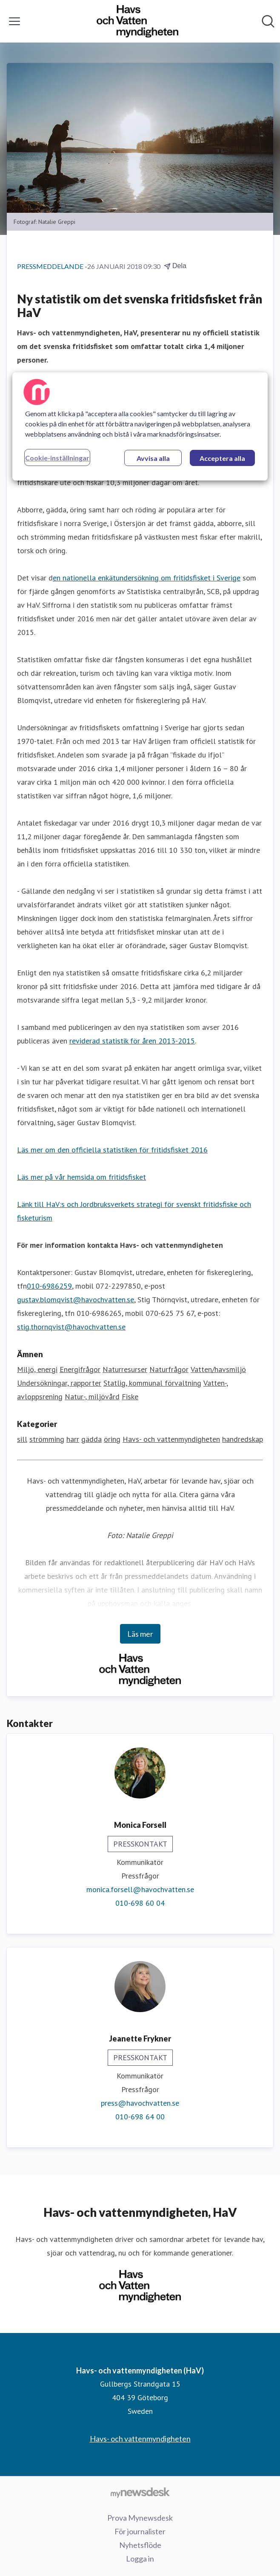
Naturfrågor (169, 1369)
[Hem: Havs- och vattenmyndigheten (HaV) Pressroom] (137, 21)
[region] (140, 426)
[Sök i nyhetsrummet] (268, 21)
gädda (91, 1439)
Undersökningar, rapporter (59, 1383)
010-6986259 (49, 1286)
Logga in (140, 2558)
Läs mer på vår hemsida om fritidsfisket (81, 1177)
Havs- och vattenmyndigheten (171, 1439)
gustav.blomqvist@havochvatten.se (75, 1299)
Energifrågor (80, 1369)
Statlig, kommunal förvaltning (152, 1383)
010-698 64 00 (140, 2116)
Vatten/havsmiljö (218, 1369)
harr (72, 1439)
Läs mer (140, 1633)
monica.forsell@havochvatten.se (140, 1889)
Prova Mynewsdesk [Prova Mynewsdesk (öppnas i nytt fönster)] (140, 2517)
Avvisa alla (153, 458)
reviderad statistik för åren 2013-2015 (132, 1041)
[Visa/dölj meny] (14, 21)
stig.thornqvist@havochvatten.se (71, 1327)
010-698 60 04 (140, 1903)
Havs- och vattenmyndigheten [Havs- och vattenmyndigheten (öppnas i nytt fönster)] (140, 2438)
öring (112, 1439)
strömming (46, 1439)
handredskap (242, 1439)
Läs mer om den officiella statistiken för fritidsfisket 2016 (112, 1150)
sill (22, 1439)
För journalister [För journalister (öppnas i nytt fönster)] (140, 2531)
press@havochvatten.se (140, 2103)
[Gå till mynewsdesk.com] (140, 2492)
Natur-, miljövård (92, 1396)
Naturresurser (125, 1369)
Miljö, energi (37, 1369)
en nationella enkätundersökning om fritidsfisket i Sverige (146, 578)
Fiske (130, 1396)
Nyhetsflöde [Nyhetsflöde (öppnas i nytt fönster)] (140, 2545)
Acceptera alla (222, 458)
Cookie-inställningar (57, 458)
